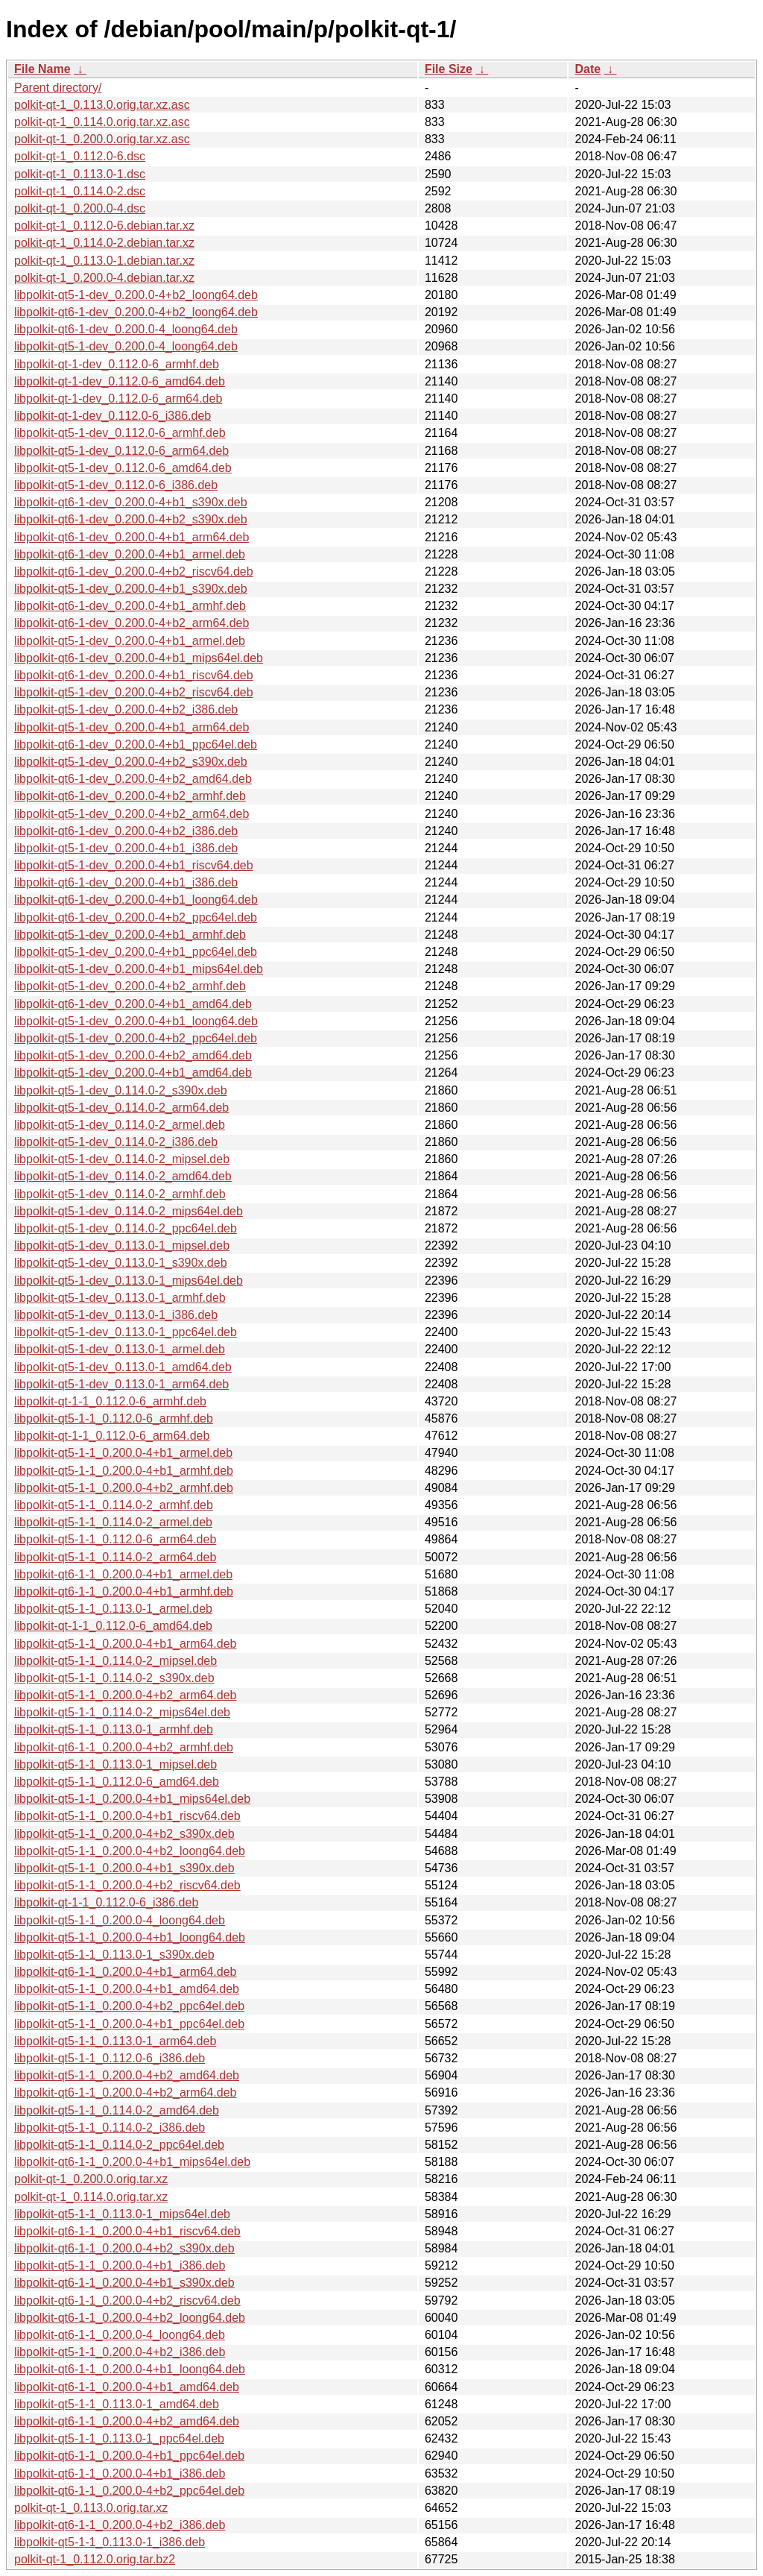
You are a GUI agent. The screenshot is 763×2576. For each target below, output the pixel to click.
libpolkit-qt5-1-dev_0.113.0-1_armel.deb (119, 1349)
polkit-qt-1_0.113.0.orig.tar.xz (91, 2507)
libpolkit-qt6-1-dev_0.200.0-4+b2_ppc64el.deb (135, 917)
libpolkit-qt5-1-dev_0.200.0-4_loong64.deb (126, 346)
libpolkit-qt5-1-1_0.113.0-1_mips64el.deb (122, 2214)
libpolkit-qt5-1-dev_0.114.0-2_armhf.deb (120, 1194)
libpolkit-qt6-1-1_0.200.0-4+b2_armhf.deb (123, 1747)
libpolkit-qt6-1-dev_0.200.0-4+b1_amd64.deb (133, 1004)
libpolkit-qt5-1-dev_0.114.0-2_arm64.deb (121, 1107)
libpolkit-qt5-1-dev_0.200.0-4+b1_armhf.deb (130, 934)
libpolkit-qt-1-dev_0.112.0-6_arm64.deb (118, 398)
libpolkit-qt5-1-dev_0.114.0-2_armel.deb (119, 1124)
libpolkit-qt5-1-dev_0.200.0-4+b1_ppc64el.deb (135, 951)
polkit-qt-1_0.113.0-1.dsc (79, 174)
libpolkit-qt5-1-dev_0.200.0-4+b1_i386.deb (126, 848)
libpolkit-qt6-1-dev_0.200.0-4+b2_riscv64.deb (133, 571)
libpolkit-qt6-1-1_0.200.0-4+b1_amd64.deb (126, 2387)
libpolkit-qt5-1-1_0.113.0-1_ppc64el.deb (119, 2438)
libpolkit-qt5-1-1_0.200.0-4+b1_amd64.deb (126, 1989)
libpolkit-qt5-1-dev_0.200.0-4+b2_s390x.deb (130, 761)
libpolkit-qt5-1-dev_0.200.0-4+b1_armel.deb (129, 640)
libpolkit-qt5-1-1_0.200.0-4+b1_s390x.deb (124, 1868)
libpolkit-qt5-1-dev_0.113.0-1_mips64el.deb (128, 1280)
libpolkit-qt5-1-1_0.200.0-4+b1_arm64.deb (125, 1643)
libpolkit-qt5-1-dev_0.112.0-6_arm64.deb (121, 450)
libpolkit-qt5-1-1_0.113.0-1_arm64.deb (115, 2041)
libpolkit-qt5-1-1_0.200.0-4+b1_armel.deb (123, 1452)
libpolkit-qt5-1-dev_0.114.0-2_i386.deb (116, 1142)
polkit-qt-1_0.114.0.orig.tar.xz (91, 2197)
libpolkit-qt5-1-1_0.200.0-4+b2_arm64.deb (125, 1695)
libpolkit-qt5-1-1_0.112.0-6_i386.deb (109, 2058)
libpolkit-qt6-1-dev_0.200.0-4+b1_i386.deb (126, 882)
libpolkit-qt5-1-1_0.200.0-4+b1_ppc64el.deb (129, 2024)
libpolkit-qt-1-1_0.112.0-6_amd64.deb (113, 1625)
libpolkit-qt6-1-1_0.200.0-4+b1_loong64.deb (129, 2369)
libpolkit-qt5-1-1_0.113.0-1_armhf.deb (113, 1729)
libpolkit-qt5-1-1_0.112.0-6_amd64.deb (116, 1781)
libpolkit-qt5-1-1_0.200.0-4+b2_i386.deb (119, 2352)
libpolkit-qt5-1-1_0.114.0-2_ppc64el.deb (119, 2144)
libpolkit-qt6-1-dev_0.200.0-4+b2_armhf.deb (130, 796)
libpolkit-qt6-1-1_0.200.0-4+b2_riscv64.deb (127, 2300)
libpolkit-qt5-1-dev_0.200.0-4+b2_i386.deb (126, 709)
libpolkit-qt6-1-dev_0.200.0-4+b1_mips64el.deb (138, 658)
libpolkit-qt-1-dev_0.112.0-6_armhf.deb (116, 364)
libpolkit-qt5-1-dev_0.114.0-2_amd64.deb (123, 1176)
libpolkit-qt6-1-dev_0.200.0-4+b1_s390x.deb (130, 502)
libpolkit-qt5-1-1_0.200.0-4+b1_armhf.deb (123, 1470)
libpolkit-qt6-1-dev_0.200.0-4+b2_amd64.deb (133, 778)
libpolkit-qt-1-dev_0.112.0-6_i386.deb (112, 415)
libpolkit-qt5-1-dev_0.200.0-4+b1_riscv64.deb (133, 865)
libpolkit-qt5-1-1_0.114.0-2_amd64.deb (116, 2110)
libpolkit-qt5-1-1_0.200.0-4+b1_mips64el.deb (132, 1798)
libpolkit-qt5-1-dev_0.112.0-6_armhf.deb (120, 432)
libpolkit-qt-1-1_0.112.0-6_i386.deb (106, 1902)
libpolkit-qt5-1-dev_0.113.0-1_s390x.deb (120, 1262)
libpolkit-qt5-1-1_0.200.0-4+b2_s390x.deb (124, 1833)
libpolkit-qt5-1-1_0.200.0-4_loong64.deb (119, 1920)
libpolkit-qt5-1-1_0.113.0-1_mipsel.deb (115, 1764)
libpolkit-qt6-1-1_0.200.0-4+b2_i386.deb (119, 2525)
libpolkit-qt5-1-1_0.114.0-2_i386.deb (109, 2127)
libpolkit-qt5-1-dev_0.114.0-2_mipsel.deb (121, 1159)
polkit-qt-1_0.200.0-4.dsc (79, 208)
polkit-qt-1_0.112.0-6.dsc (79, 156)
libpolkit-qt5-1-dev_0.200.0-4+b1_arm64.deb (131, 727)
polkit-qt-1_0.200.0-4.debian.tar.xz (104, 277)
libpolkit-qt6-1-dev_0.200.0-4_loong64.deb (126, 329)
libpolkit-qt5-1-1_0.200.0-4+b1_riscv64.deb (127, 1816)
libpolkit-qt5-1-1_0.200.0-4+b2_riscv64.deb (127, 1885)
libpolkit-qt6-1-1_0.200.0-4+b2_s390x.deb (124, 2248)
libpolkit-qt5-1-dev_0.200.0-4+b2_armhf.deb (130, 986)
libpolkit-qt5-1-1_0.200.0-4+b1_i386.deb (119, 2265)
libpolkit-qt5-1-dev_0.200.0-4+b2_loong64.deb (136, 295)
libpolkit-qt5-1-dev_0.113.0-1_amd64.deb (123, 1367)
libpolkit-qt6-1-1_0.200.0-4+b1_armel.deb (123, 1574)
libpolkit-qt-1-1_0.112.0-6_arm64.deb (111, 1435)
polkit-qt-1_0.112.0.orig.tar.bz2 (94, 2559)
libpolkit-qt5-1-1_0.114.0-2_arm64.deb (115, 1557)
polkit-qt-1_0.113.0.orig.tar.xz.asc (102, 104)
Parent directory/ (57, 87)
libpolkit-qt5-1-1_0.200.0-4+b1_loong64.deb (129, 1937)
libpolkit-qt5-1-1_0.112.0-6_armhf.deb (113, 1418)
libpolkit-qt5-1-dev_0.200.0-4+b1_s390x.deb (130, 588)
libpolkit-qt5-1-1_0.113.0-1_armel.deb (113, 1608)
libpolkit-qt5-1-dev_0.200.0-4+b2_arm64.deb (131, 813)
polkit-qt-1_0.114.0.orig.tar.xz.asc (102, 122)
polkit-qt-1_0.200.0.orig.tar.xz (91, 2179)
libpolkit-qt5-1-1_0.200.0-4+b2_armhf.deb (123, 1487)
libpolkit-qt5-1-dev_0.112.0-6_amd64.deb (123, 468)
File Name (42, 69)
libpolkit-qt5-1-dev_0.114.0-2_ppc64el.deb (125, 1228)
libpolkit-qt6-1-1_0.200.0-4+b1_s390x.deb (124, 2282)
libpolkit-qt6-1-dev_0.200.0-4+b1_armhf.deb (130, 605)
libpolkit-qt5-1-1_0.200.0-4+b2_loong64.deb (129, 1851)
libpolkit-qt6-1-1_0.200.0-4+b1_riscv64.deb (127, 2231)
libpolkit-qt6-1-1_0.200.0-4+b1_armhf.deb (123, 1591)
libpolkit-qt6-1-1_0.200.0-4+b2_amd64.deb (126, 2421)
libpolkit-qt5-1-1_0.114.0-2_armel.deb (113, 1522)
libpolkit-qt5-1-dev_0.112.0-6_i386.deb (116, 485)
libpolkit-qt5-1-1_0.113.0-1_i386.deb (109, 2542)
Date (587, 69)
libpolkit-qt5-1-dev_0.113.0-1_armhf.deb (120, 1297)
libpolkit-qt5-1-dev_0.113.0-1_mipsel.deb (121, 1245)
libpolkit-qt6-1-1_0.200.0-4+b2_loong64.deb (129, 2317)
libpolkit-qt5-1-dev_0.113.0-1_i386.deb (116, 1315)
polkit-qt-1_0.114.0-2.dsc (79, 191)
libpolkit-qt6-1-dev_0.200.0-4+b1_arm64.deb (131, 537)
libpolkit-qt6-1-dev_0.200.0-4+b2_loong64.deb (136, 312)
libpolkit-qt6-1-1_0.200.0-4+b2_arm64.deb (125, 2092)
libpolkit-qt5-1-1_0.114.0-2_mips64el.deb (122, 1712)
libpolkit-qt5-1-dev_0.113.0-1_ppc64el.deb (125, 1332)
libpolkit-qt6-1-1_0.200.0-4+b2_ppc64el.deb (129, 2490)
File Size (448, 69)
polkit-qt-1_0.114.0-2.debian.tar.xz (104, 242)
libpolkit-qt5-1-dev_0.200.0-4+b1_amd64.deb (133, 1072)
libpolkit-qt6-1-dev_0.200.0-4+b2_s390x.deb (130, 519)
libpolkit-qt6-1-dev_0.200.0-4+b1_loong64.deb (136, 899)
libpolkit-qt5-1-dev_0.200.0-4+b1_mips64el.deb (138, 969)
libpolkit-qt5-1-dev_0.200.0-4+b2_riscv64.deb (133, 692)
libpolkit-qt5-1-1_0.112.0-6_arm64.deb (115, 1539)
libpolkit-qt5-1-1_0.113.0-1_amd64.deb (116, 2404)
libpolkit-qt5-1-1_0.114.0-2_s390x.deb (114, 1678)
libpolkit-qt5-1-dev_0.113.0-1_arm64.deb (121, 1384)
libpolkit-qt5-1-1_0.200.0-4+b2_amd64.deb (126, 2075)
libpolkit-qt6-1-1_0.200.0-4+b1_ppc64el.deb (129, 2455)
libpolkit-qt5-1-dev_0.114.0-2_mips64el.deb (128, 1211)
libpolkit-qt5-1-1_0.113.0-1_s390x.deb (114, 1954)
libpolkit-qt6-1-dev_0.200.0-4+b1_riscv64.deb (133, 675)
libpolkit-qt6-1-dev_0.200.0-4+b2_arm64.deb (131, 623)
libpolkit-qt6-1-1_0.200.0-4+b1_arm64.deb (125, 1971)
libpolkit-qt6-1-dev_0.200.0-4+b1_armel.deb (129, 554)
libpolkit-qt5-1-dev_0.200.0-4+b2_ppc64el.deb (135, 1038)
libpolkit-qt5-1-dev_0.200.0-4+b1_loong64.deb (136, 1021)
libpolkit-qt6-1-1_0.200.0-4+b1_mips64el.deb (132, 2161)
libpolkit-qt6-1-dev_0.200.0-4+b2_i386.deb (126, 831)
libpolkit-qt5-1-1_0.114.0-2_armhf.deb (113, 1505)
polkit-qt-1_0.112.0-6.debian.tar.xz (104, 225)
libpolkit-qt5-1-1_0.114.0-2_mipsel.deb (115, 1660)
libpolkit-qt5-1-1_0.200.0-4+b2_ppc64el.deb (129, 2006)
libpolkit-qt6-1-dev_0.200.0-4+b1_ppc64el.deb (135, 744)
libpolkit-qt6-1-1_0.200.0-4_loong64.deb (119, 2334)
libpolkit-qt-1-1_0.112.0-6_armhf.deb (110, 1401)
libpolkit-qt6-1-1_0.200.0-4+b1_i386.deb (119, 2473)
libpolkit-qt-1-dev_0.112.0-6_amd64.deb (119, 381)
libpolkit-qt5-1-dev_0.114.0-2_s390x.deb (120, 1090)
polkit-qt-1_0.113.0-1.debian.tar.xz (104, 260)
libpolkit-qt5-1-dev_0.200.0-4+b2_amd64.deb (133, 1055)
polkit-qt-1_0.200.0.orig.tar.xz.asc (102, 139)
